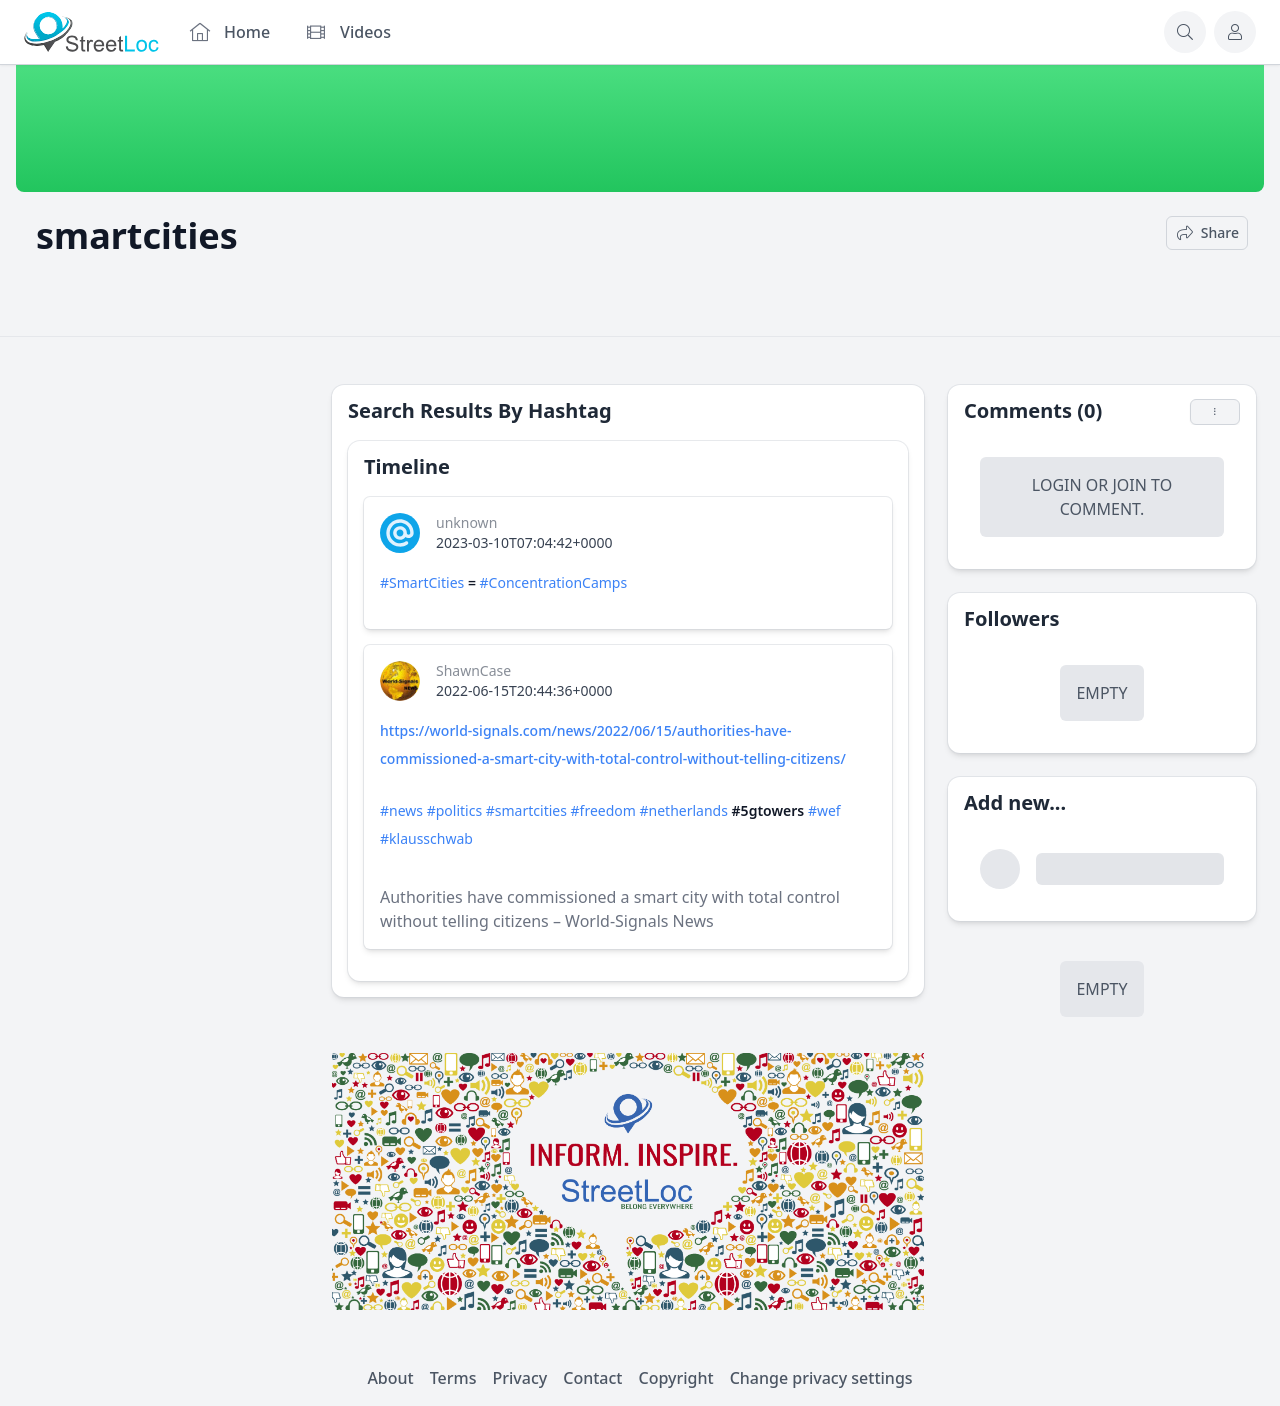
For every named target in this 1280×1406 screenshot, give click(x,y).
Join (1129, 485)
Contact (592, 1378)
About (390, 1378)
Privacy (520, 1378)
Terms (453, 1378)
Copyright (675, 1378)
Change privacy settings (821, 1378)
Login (1057, 485)
